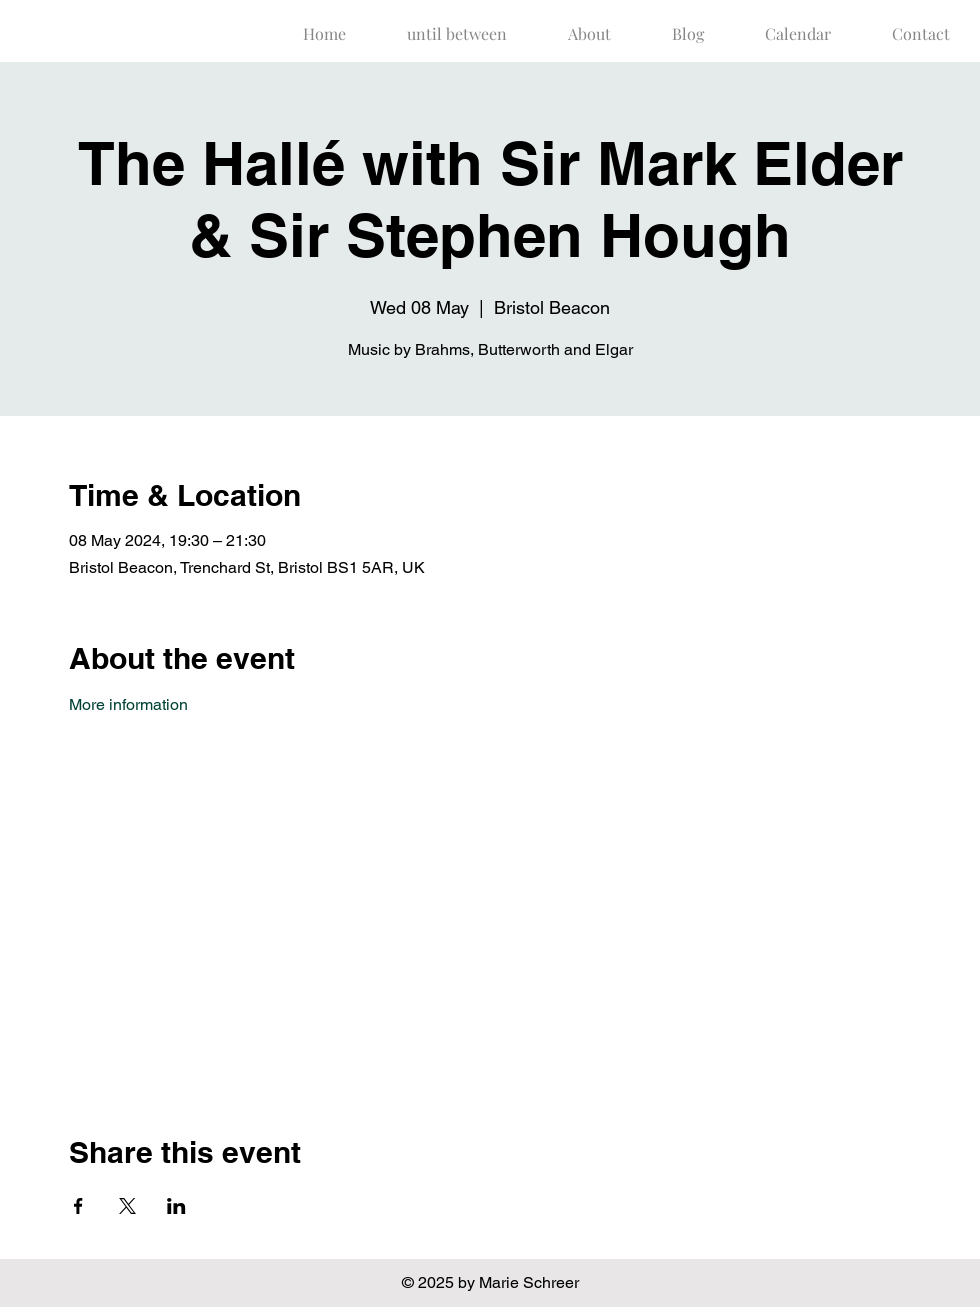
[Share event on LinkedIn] (176, 1206)
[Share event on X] (127, 1206)
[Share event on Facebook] (78, 1206)
